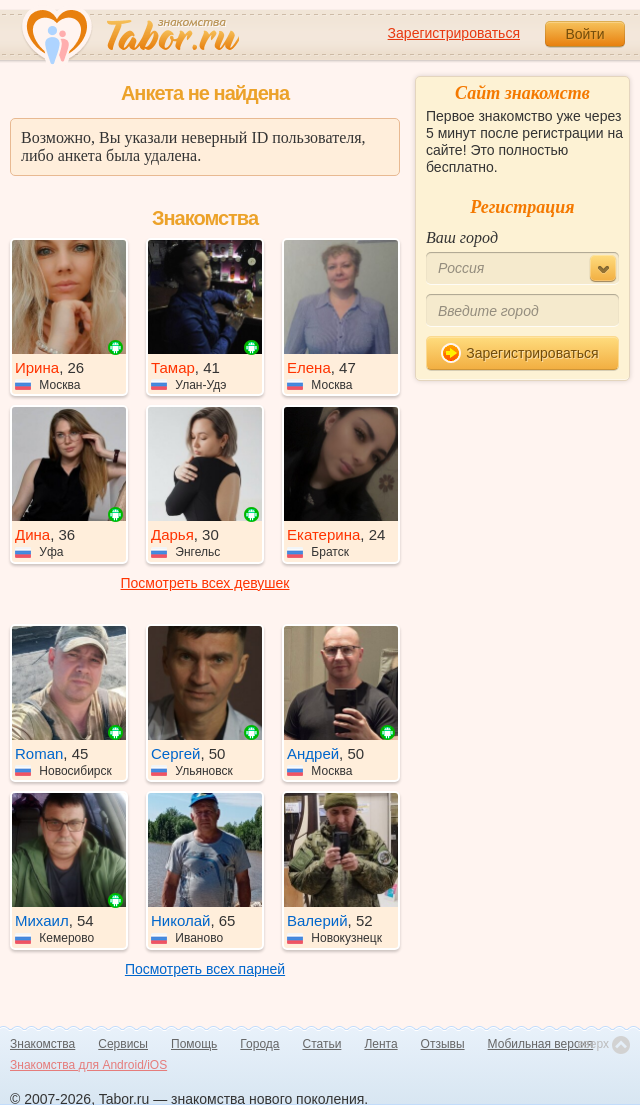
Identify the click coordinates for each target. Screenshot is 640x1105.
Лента (380, 1044)
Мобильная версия (541, 1044)
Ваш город (462, 237)
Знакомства (42, 1044)
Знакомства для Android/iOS (88, 1065)
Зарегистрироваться (454, 33)
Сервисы (123, 1044)
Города (259, 1044)
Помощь (194, 1044)
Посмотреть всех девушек (205, 583)
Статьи (322, 1044)
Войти (584, 34)
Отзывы (443, 1044)
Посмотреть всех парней (205, 969)
